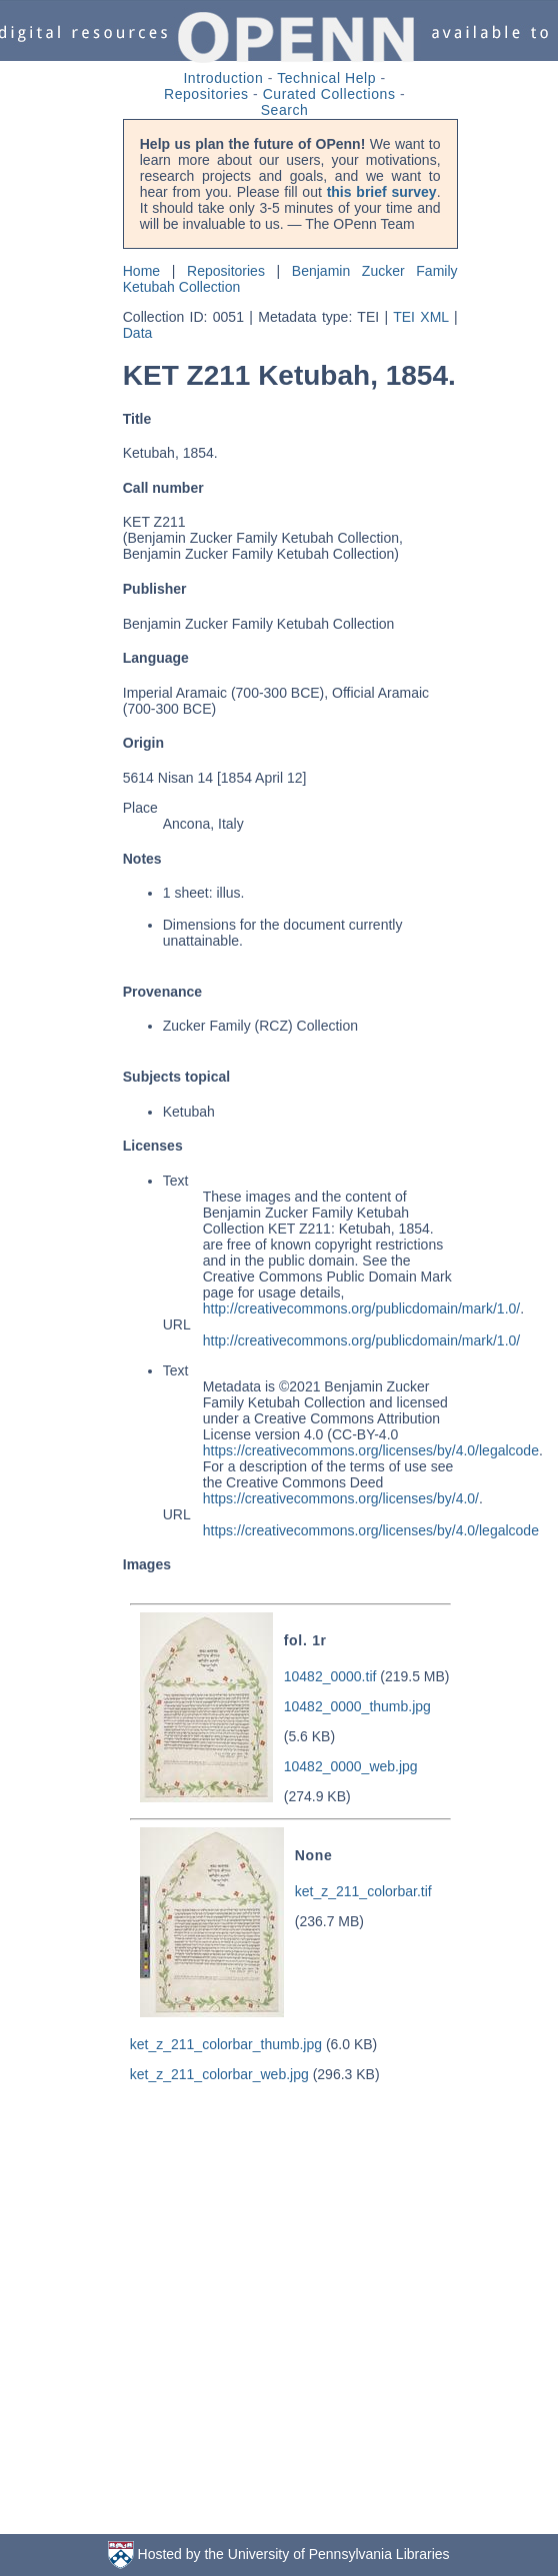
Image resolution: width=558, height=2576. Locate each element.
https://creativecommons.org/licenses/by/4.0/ (341, 1498)
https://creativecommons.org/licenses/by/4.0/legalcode (371, 1450)
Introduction (223, 78)
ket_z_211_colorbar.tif (363, 1891)
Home (141, 271)
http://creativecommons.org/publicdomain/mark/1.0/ (361, 1308)
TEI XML (420, 317)
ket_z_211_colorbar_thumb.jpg (226, 2044)
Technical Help (326, 78)
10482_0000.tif (330, 1676)
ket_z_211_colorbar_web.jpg (219, 2074)
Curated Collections (329, 94)
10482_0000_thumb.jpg (357, 1706)
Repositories (206, 94)
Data (138, 333)
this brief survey (382, 192)
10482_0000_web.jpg (351, 1766)
